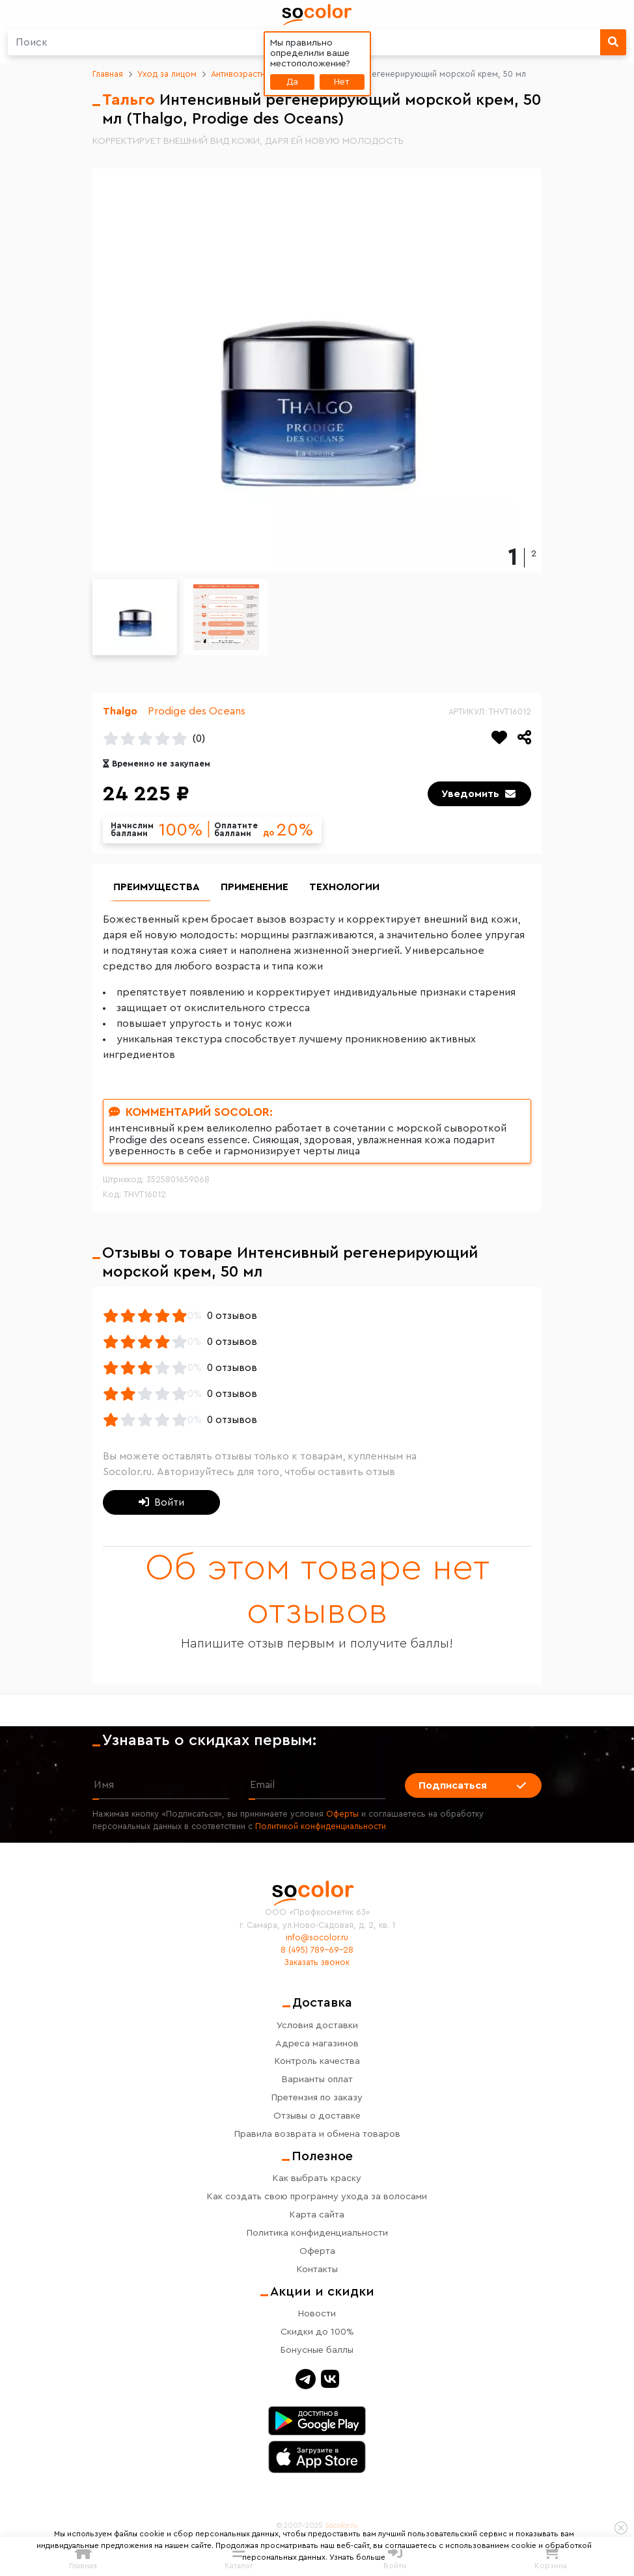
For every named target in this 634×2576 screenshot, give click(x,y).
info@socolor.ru (317, 1938)
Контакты (317, 2269)
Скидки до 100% (317, 2332)
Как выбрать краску (317, 2178)
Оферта (317, 2251)
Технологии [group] (344, 887)
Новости (317, 2313)
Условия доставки (317, 2025)
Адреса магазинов (317, 2043)
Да (292, 82)
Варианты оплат (317, 2080)
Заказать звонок (317, 1962)
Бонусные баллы (317, 2350)
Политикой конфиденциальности (320, 1826)
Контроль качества (317, 2062)
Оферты (342, 1814)
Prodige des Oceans (196, 711)
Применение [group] (254, 887)
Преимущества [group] (156, 887)
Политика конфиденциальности (317, 2233)
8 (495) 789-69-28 (317, 1950)
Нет (342, 82)
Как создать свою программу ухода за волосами (317, 2196)
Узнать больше (357, 2557)
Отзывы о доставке (317, 2116)
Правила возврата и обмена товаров (317, 2134)
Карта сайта (317, 2214)
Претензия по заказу (317, 2098)
